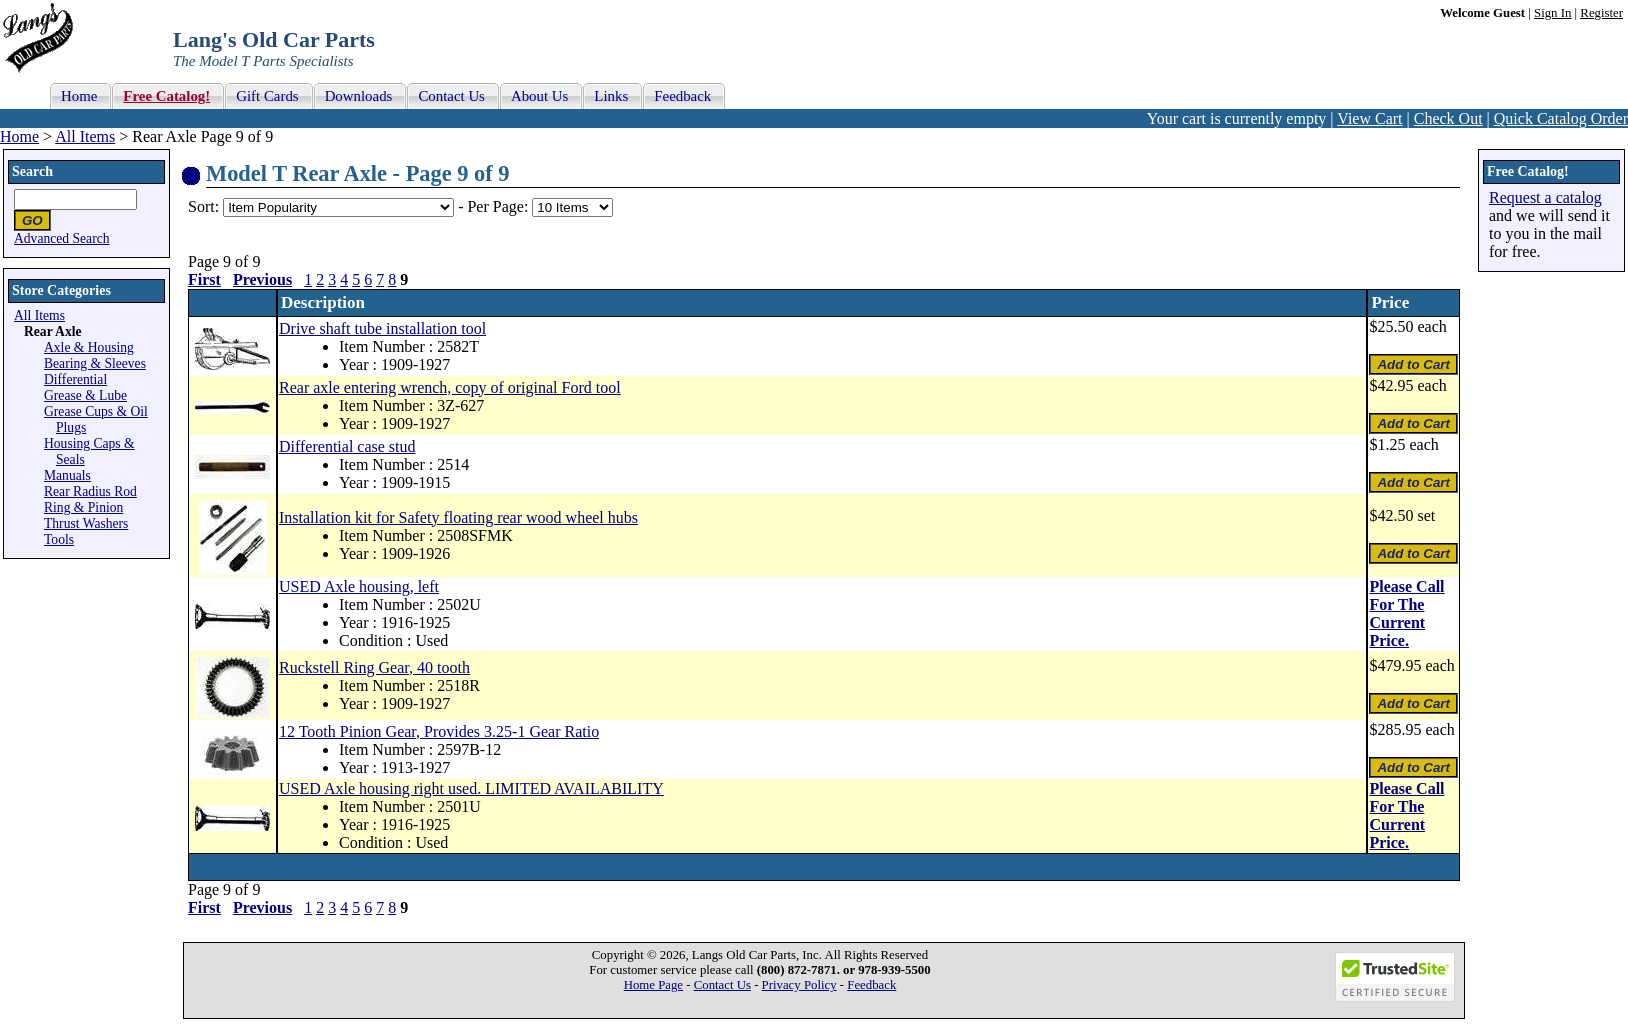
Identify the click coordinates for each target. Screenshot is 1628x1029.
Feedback (871, 985)
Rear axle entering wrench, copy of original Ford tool (450, 387)
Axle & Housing (89, 347)
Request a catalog (1545, 197)
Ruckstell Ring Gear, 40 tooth (374, 667)
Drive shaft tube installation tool (382, 328)
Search (32, 171)
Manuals (67, 475)
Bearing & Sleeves (95, 363)
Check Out (1448, 118)
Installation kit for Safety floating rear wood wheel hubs (458, 517)
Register (1601, 13)
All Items (85, 136)
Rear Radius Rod (90, 491)
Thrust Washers (86, 523)
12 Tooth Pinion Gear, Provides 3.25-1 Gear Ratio (439, 731)
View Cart (1369, 118)
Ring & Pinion (83, 507)
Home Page (653, 985)
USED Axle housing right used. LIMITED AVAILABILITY (471, 788)
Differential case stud (347, 446)
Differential (75, 379)
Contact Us (722, 985)
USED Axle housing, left (359, 586)
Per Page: (499, 206)
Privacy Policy (799, 985)
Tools (59, 539)
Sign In (1552, 13)
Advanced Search (62, 238)
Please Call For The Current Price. (1406, 613)
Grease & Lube (85, 395)
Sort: (203, 206)
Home (19, 136)
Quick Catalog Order (1561, 118)
